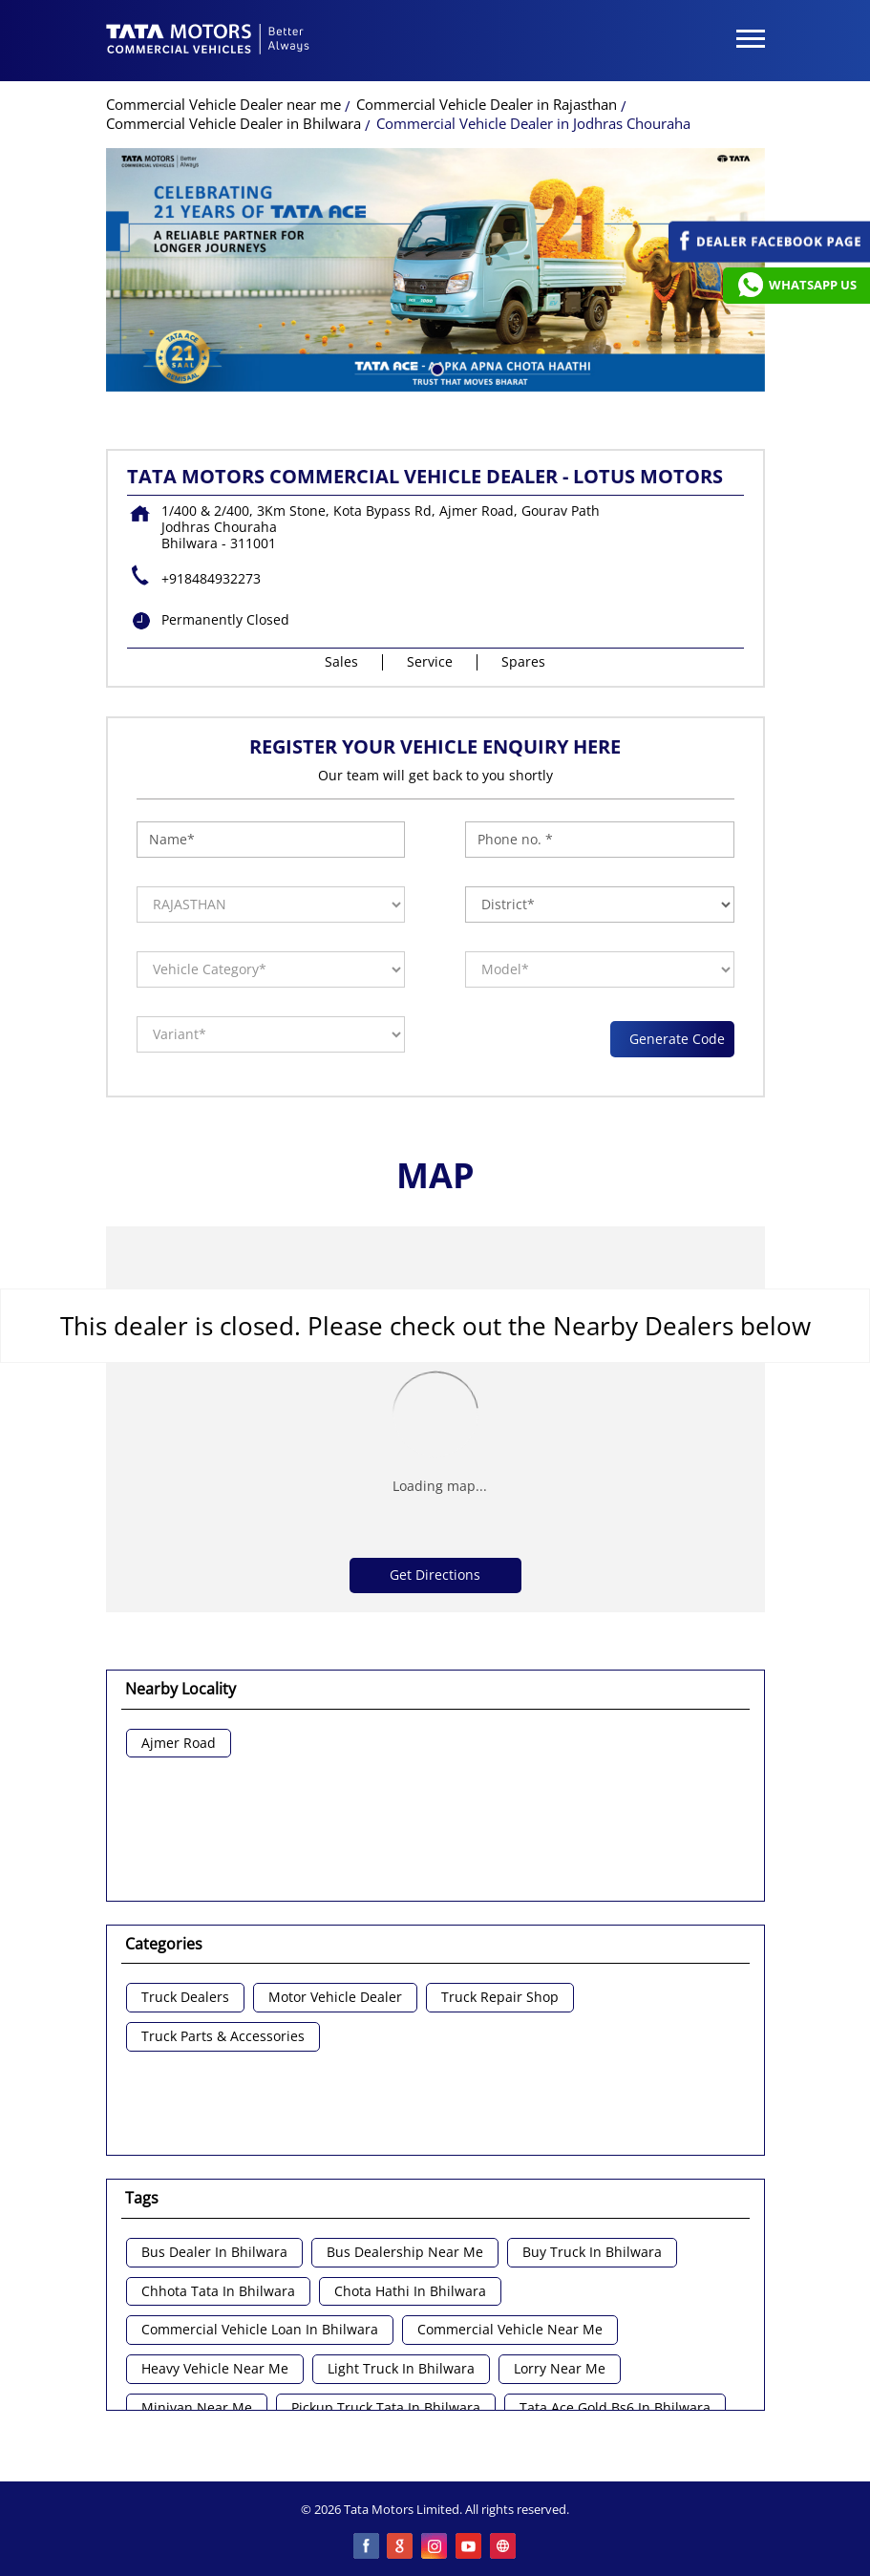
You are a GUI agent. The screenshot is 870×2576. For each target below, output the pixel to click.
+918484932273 (211, 578)
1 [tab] (435, 368)
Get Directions (435, 1574)
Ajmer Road (178, 1743)
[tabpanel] (435, 270)
